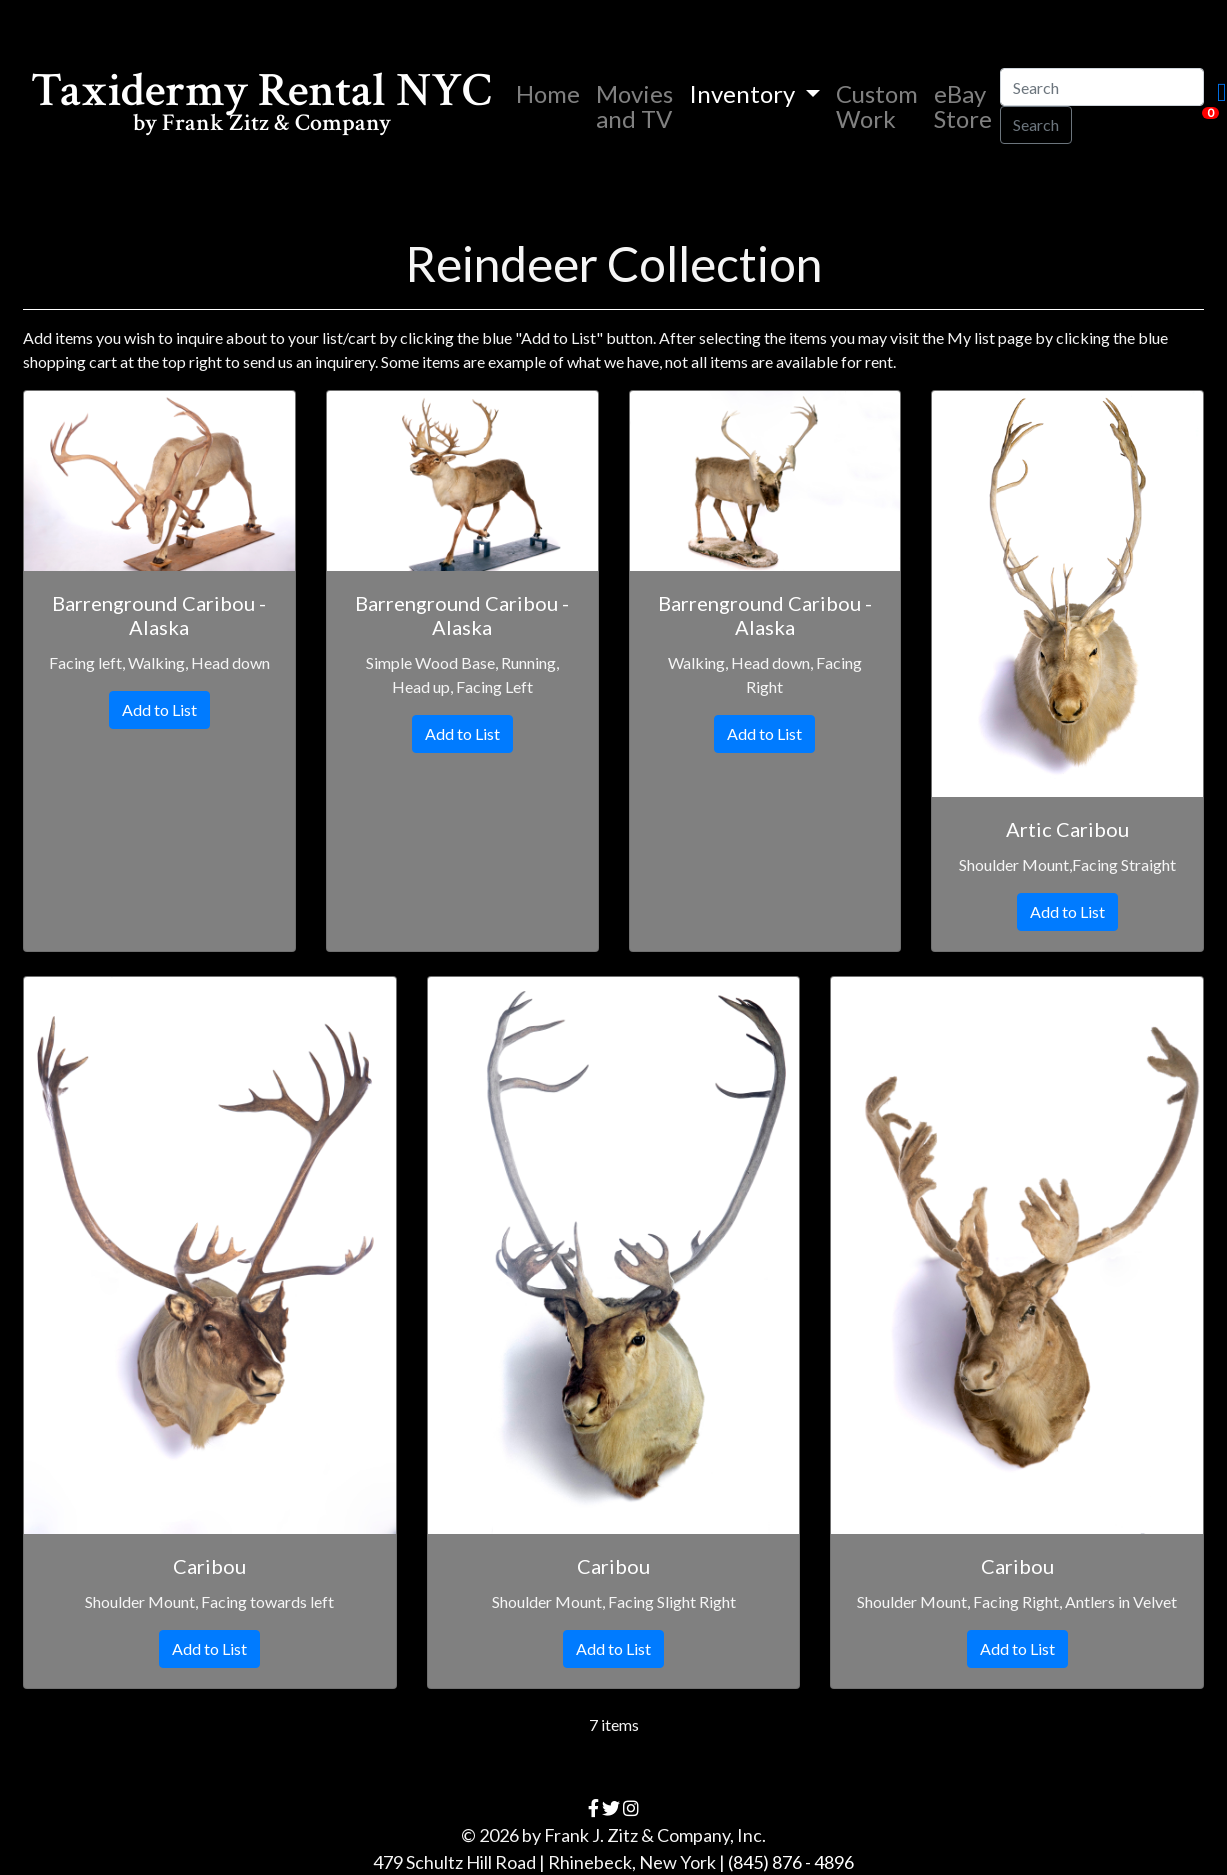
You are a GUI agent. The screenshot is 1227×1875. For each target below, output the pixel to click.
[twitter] (611, 1808)
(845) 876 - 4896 (791, 1862)
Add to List (159, 709)
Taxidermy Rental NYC (261, 105)
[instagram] (631, 1808)
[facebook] (593, 1808)
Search (1036, 124)
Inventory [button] (744, 93)
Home (552, 93)
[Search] (1102, 87)
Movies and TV (634, 106)
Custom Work (877, 106)
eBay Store (963, 106)
